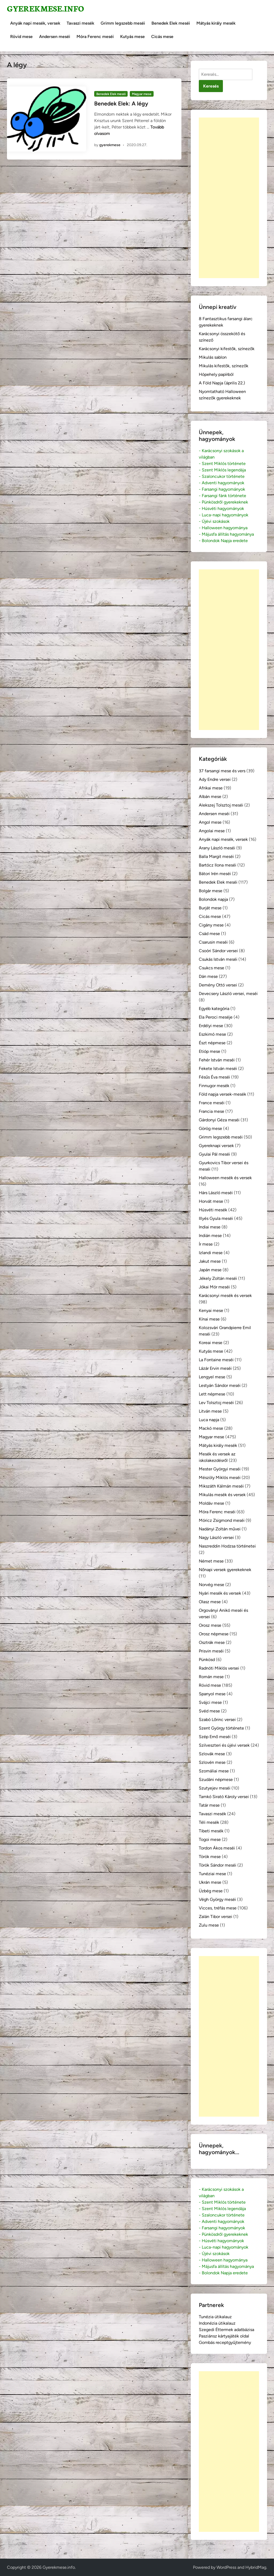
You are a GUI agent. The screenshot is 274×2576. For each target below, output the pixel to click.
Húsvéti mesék (213, 1209)
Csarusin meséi (213, 942)
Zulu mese (209, 1925)
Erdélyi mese (211, 1025)
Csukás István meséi (218, 959)
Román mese (211, 1676)
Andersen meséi (54, 36)
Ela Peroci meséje (216, 1017)
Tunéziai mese (212, 1873)
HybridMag (255, 2567)
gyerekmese (109, 145)
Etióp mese (209, 1051)
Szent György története (221, 1728)
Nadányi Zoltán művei (220, 1528)
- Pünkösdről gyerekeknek (223, 502)
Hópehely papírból (216, 374)
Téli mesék (209, 1822)
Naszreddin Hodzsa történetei (227, 1546)
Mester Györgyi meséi (220, 1469)
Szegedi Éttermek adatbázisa (226, 2329)
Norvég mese (211, 1584)
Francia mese (211, 1111)
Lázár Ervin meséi (215, 1368)
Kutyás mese (132, 36)
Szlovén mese (212, 1762)
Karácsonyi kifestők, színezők (226, 348)
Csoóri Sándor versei (218, 950)
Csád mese (209, 933)
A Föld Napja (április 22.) (222, 382)
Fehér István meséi (217, 1059)
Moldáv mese (211, 1503)
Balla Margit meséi (216, 856)
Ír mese (206, 1244)
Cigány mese (211, 925)
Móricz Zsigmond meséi (222, 1520)
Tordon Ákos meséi (217, 1848)
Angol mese (210, 822)
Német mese (211, 1561)
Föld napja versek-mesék (222, 1094)
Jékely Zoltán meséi (218, 1278)
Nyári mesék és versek (220, 1593)
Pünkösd (207, 1659)
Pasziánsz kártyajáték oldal (224, 2336)
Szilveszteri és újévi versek (224, 1745)
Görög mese (210, 1128)
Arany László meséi (217, 847)
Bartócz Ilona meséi (217, 865)
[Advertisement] (229, 198)
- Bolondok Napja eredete (223, 540)
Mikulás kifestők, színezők (223, 365)
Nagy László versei (216, 1537)
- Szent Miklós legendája (222, 469)
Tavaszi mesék (80, 23)
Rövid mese (21, 36)
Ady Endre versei (215, 779)
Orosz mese (210, 1625)
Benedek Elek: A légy (121, 103)
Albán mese (210, 796)
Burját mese (210, 907)
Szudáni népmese (216, 1779)
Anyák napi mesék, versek (35, 23)
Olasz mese (210, 1601)
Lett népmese (212, 1394)
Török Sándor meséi (217, 1865)
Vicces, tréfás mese (218, 1908)
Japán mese (210, 1269)
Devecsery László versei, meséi (228, 993)
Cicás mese (162, 36)
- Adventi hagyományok (221, 482)
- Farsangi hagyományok (222, 489)
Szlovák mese (212, 1753)
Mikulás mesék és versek (222, 1494)
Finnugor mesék (214, 1085)
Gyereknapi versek (216, 1145)
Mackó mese (211, 1428)
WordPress (226, 2567)
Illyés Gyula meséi (216, 1218)
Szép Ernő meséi (215, 1736)
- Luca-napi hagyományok (223, 514)
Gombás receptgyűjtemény (225, 2342)
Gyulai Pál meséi (214, 1154)
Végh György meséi (217, 1899)
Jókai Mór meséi (214, 1286)
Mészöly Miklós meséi (220, 1477)
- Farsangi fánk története (222, 495)
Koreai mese (210, 1342)
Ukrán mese (210, 1882)
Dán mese (208, 976)
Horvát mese (211, 1201)
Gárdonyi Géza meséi (219, 1119)
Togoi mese (210, 1839)
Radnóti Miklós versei (219, 1668)
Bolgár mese (210, 890)
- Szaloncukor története (222, 476)
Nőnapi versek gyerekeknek (225, 1569)
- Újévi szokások (214, 521)
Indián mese (210, 1235)
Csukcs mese (211, 967)
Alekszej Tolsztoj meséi (221, 805)
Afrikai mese (211, 787)
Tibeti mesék (211, 1830)
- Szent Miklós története (222, 463)
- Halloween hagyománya (223, 527)
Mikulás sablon (213, 357)
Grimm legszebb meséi (123, 23)
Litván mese (210, 1411)
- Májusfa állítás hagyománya (226, 534)
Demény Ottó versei (218, 985)
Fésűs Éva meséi (214, 1077)
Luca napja (209, 1419)
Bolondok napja (213, 899)
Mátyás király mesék (215, 23)
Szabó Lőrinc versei (217, 1719)
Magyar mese (141, 94)
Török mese (210, 1856)
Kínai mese (209, 1319)
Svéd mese (209, 1710)
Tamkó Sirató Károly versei (224, 1796)
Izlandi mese (211, 1252)
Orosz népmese (214, 1633)
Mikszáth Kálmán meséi (221, 1486)
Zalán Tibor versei (215, 1916)
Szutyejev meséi (214, 1788)
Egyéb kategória (214, 1008)
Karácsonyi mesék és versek (225, 1295)
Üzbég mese (211, 1890)
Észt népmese (212, 1042)
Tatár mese (209, 1805)
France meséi (211, 1102)
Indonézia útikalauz (217, 2323)
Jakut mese (210, 1261)
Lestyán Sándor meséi (220, 1385)
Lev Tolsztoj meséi (216, 1402)
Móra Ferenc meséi (95, 36)
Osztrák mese (212, 1642)
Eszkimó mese (212, 1034)
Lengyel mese (212, 1376)
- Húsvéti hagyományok (221, 508)
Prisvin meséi (211, 1651)
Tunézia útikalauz (215, 2316)
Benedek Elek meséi (170, 23)
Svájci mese (210, 1702)
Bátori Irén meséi (215, 873)
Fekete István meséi (218, 1068)
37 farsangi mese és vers (222, 770)
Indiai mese (209, 1227)
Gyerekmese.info (45, 8)
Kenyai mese (211, 1310)
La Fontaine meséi (216, 1359)
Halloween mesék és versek (225, 1177)
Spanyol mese (212, 1693)
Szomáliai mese (214, 1770)
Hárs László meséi (216, 1192)
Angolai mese (212, 830)
